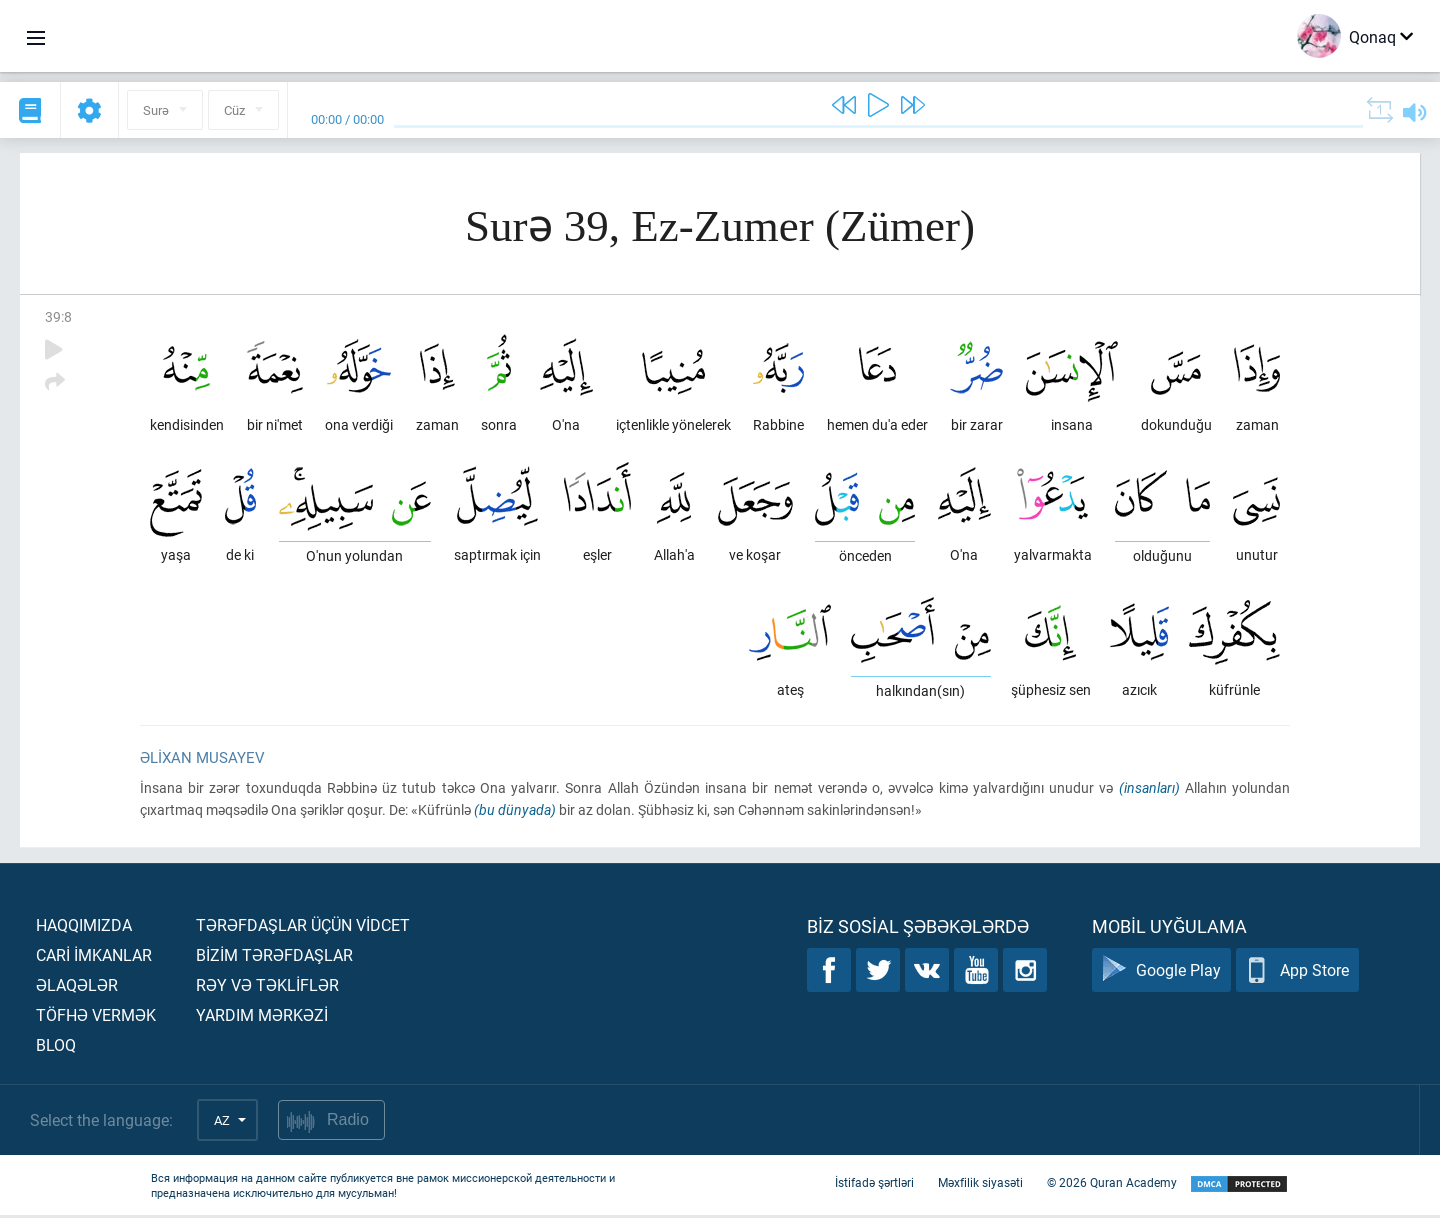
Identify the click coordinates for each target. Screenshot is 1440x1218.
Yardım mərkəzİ (262, 1017)
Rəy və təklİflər (267, 987)
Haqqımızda (84, 927)
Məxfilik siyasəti (980, 1186)
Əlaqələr (77, 987)
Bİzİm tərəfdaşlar (274, 957)
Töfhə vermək (96, 1017)
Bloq (56, 1047)
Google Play (1161, 973)
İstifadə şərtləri (874, 1186)
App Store (1297, 973)
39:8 (58, 316)
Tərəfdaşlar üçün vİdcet (303, 927)
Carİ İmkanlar (94, 957)
